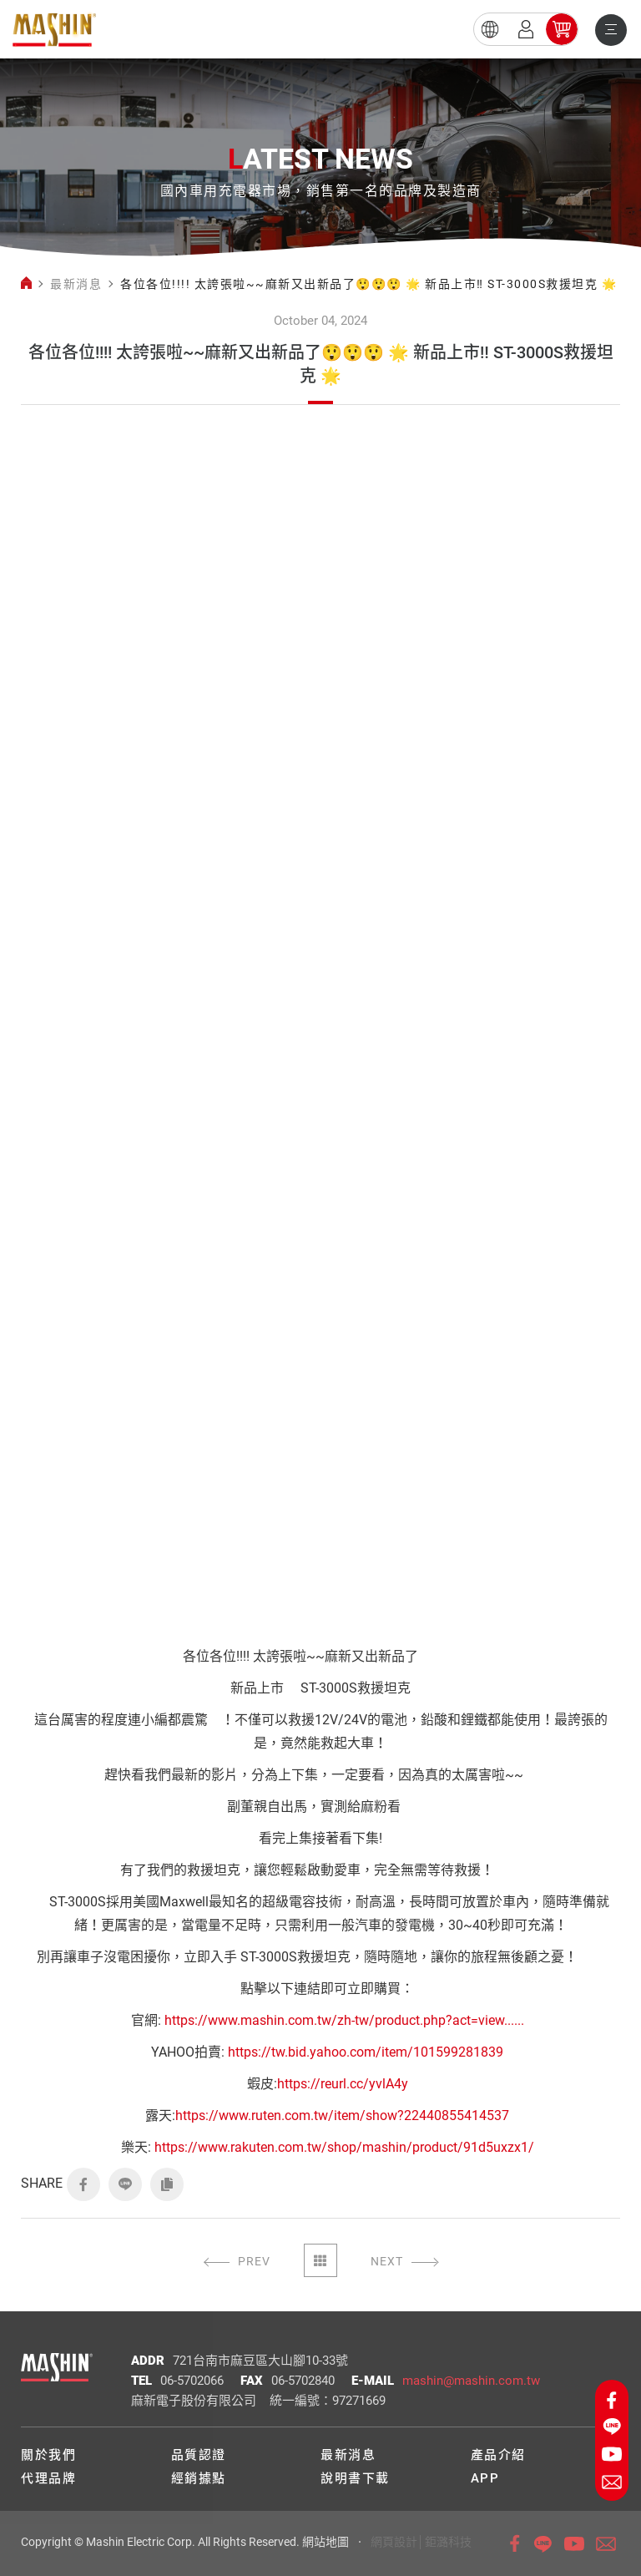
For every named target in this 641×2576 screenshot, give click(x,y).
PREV (254, 2261)
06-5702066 (192, 2380)
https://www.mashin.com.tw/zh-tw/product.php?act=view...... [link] (344, 2020)
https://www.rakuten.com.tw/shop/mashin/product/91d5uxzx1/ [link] (344, 2147)
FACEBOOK (83, 2184)
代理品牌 (48, 2478)
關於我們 (48, 2454)
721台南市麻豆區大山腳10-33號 (260, 2360)
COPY (167, 2184)
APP (485, 2478)
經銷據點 (198, 2478)
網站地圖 (325, 2541)
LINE (125, 2184)
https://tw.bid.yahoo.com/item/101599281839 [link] (365, 2052)
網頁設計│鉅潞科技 (421, 2541)
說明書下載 (355, 2478)
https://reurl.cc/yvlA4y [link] (342, 2084)
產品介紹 (498, 2454)
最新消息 (76, 284)
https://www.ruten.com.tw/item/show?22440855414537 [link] (342, 2115)
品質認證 (198, 2454)
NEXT (387, 2261)
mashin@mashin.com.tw (471, 2380)
